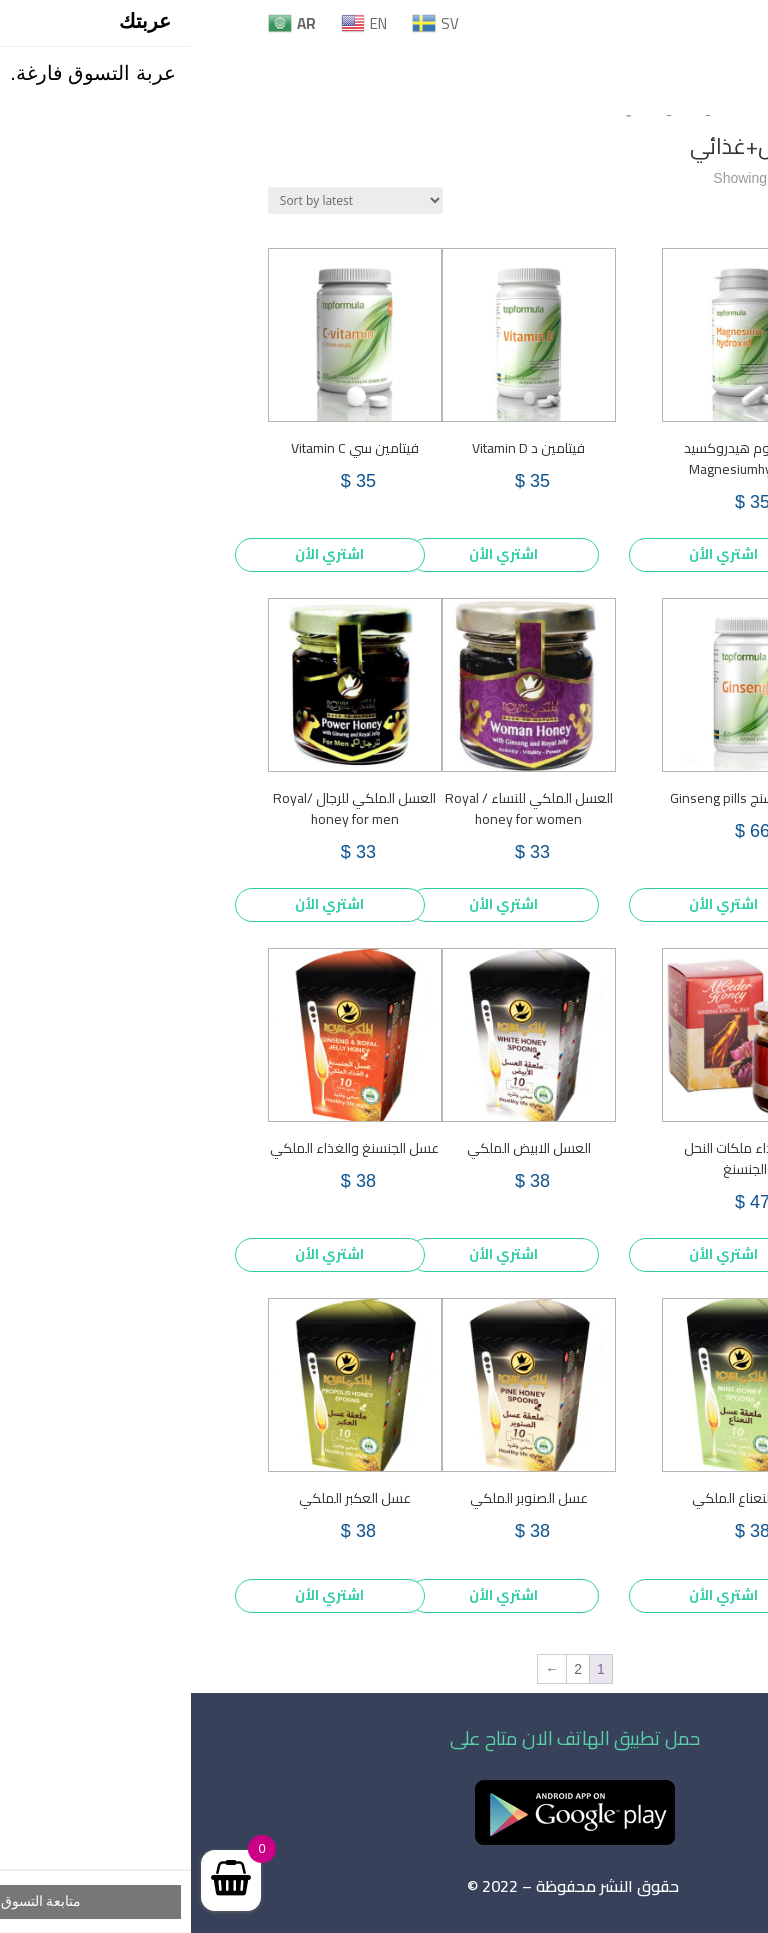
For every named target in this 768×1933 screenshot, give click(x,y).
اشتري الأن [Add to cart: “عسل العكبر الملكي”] (138, 1595)
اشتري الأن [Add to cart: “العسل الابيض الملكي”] (312, 1254)
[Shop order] (164, 200)
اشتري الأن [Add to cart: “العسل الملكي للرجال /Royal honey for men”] (138, 904)
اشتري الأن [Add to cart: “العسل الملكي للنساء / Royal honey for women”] (312, 904)
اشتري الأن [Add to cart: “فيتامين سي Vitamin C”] (138, 554)
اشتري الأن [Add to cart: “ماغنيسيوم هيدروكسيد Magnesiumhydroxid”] (532, 554)
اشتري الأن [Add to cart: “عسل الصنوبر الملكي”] (312, 1595)
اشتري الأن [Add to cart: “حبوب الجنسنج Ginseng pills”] (532, 904)
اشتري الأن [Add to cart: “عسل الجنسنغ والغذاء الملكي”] (138, 1254)
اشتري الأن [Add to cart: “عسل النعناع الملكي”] (532, 1595)
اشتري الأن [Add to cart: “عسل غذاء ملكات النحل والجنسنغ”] (532, 1254)
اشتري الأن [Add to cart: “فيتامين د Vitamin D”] (312, 554)
